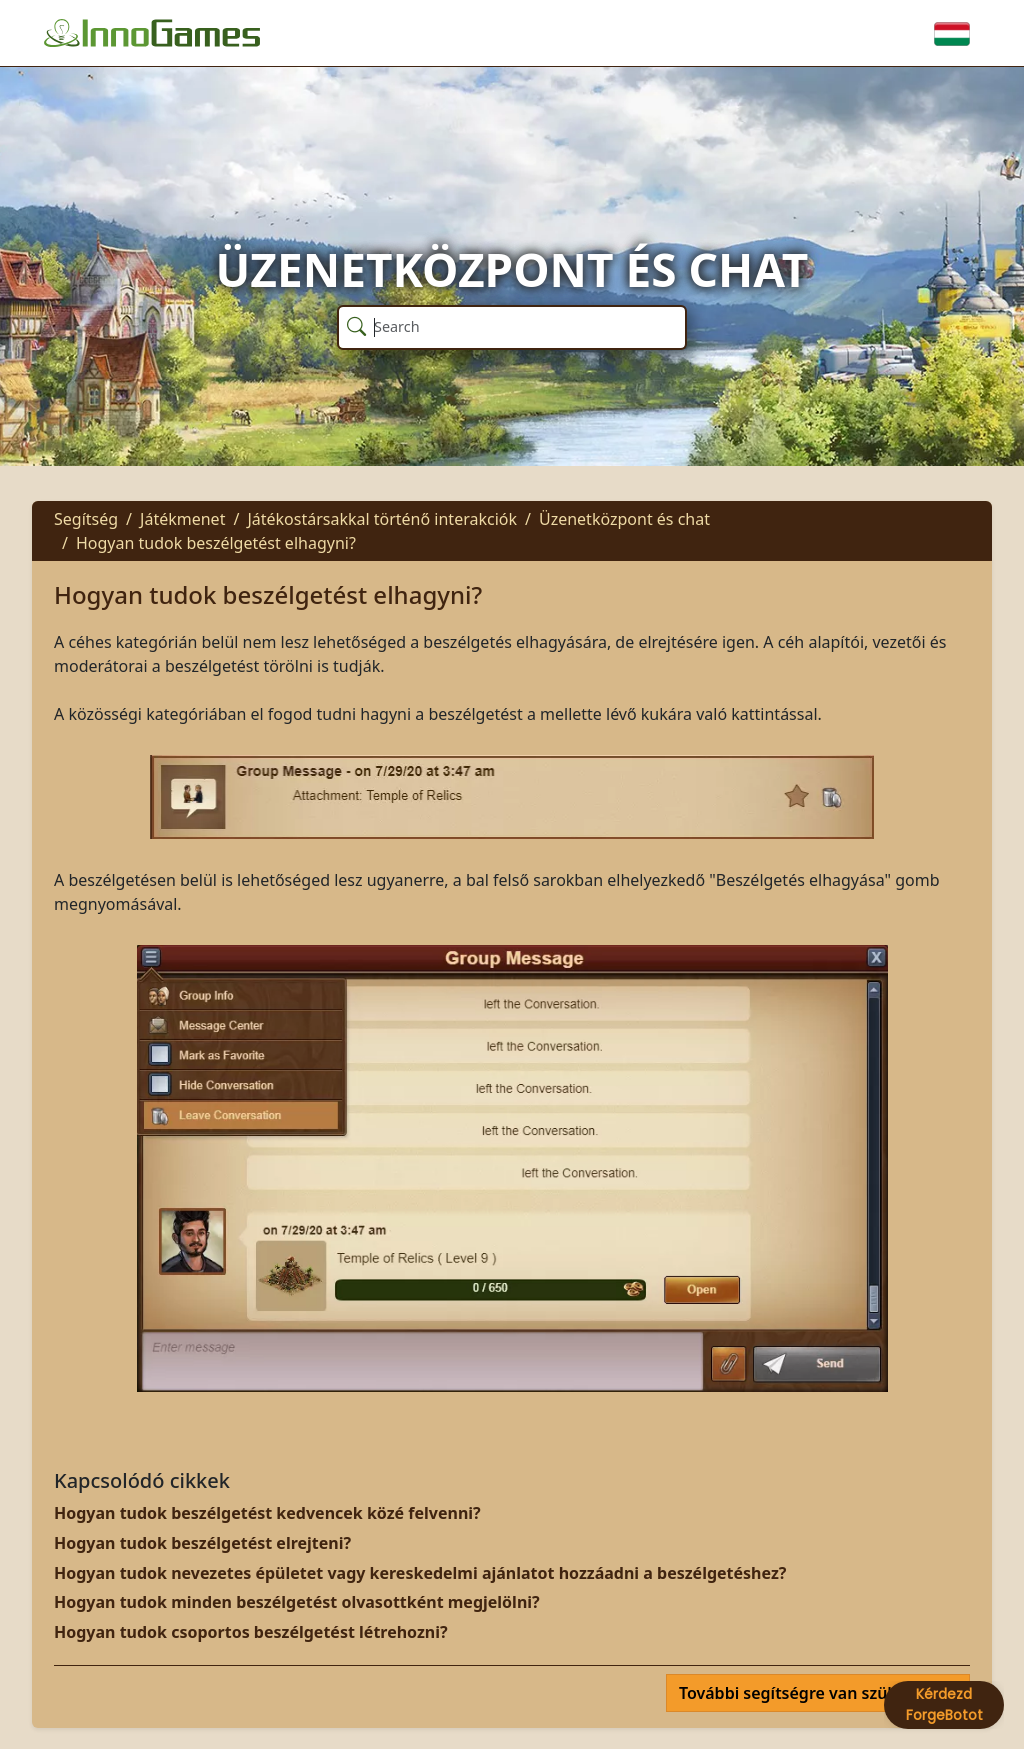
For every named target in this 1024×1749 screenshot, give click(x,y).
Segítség (86, 519)
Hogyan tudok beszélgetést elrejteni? (202, 1543)
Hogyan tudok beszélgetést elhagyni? (216, 543)
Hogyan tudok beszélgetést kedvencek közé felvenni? (267, 1513)
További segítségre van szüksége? (812, 1693)
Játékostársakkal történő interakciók (382, 519)
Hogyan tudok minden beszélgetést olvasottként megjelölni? (297, 1602)
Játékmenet (182, 519)
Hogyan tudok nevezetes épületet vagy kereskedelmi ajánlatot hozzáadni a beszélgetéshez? (420, 1573)
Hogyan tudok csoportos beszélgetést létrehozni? (251, 1632)
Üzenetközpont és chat (624, 519)
